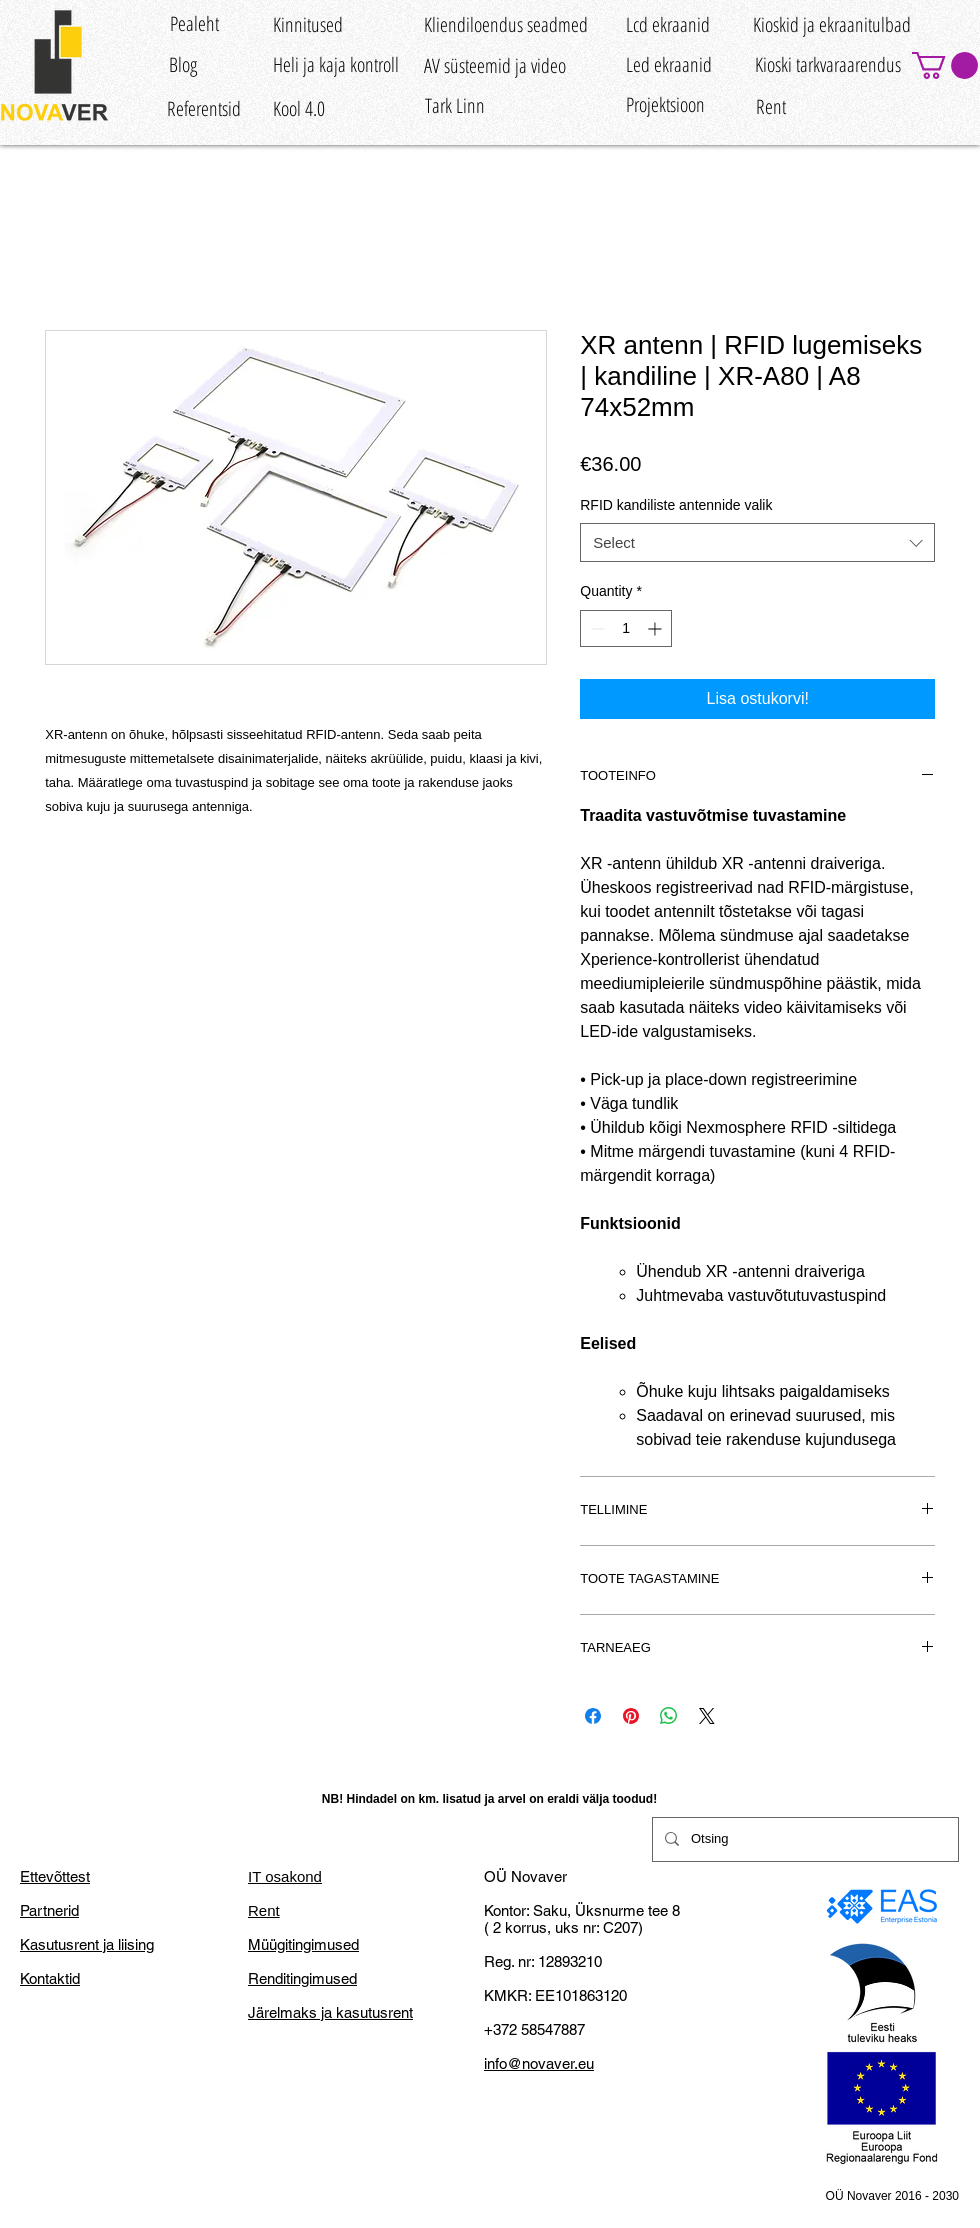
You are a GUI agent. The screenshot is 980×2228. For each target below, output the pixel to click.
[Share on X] (707, 1716)
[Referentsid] (204, 109)
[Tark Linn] (454, 105)
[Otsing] (803, 1839)
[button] (945, 65)
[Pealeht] (194, 23)
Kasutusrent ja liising (87, 1944)
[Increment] (656, 628)
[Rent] (771, 107)
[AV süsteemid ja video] (495, 65)
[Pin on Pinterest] (631, 1716)
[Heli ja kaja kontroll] (336, 64)
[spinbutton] (626, 628)
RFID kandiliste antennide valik (676, 505)
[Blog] (182, 64)
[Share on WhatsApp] (669, 1716)
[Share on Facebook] (593, 1716)
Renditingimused (302, 1978)
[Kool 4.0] (299, 109)
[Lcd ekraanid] (668, 24)
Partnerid (49, 1910)
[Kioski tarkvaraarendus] (827, 64)
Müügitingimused (303, 1944)
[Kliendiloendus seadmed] (506, 24)
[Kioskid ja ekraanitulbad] (832, 24)
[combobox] (757, 542)
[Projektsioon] (665, 104)
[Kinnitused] (308, 24)
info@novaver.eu (539, 2063)
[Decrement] (595, 628)
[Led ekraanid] (669, 64)
